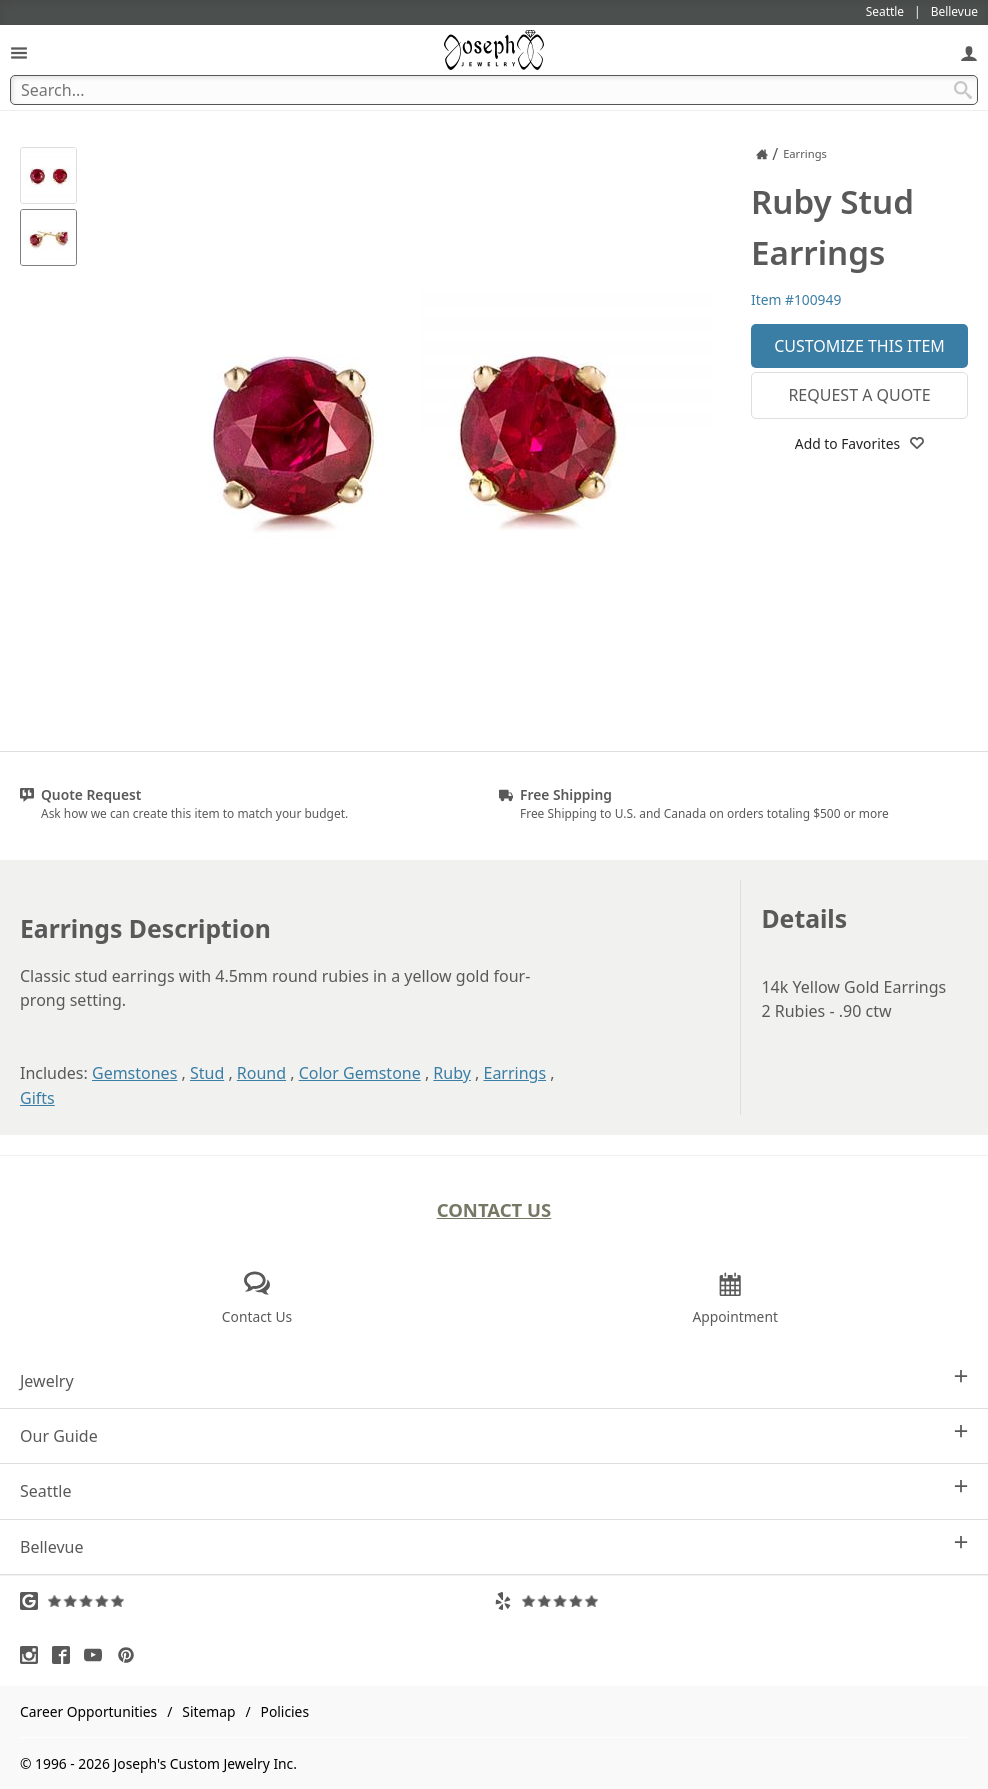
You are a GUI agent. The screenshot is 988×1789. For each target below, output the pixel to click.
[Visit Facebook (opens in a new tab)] (66, 1655)
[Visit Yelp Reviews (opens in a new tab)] (731, 1601)
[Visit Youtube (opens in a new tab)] (98, 1655)
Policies (285, 1711)
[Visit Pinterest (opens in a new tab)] (131, 1655)
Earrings (515, 1073)
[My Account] (969, 52)
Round (261, 1073)
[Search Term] (494, 90)
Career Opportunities (88, 1711)
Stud (207, 1073)
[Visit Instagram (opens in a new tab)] (34, 1655)
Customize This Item (859, 346)
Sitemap (208, 1711)
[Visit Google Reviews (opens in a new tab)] (257, 1601)
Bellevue (494, 1546)
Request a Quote (859, 395)
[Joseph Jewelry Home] (762, 154)
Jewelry (494, 1380)
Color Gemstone (360, 1073)
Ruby (452, 1073)
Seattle (494, 1490)
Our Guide (494, 1435)
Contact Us (494, 1209)
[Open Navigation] (19, 52)
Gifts (37, 1098)
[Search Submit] (963, 90)
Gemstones (134, 1073)
